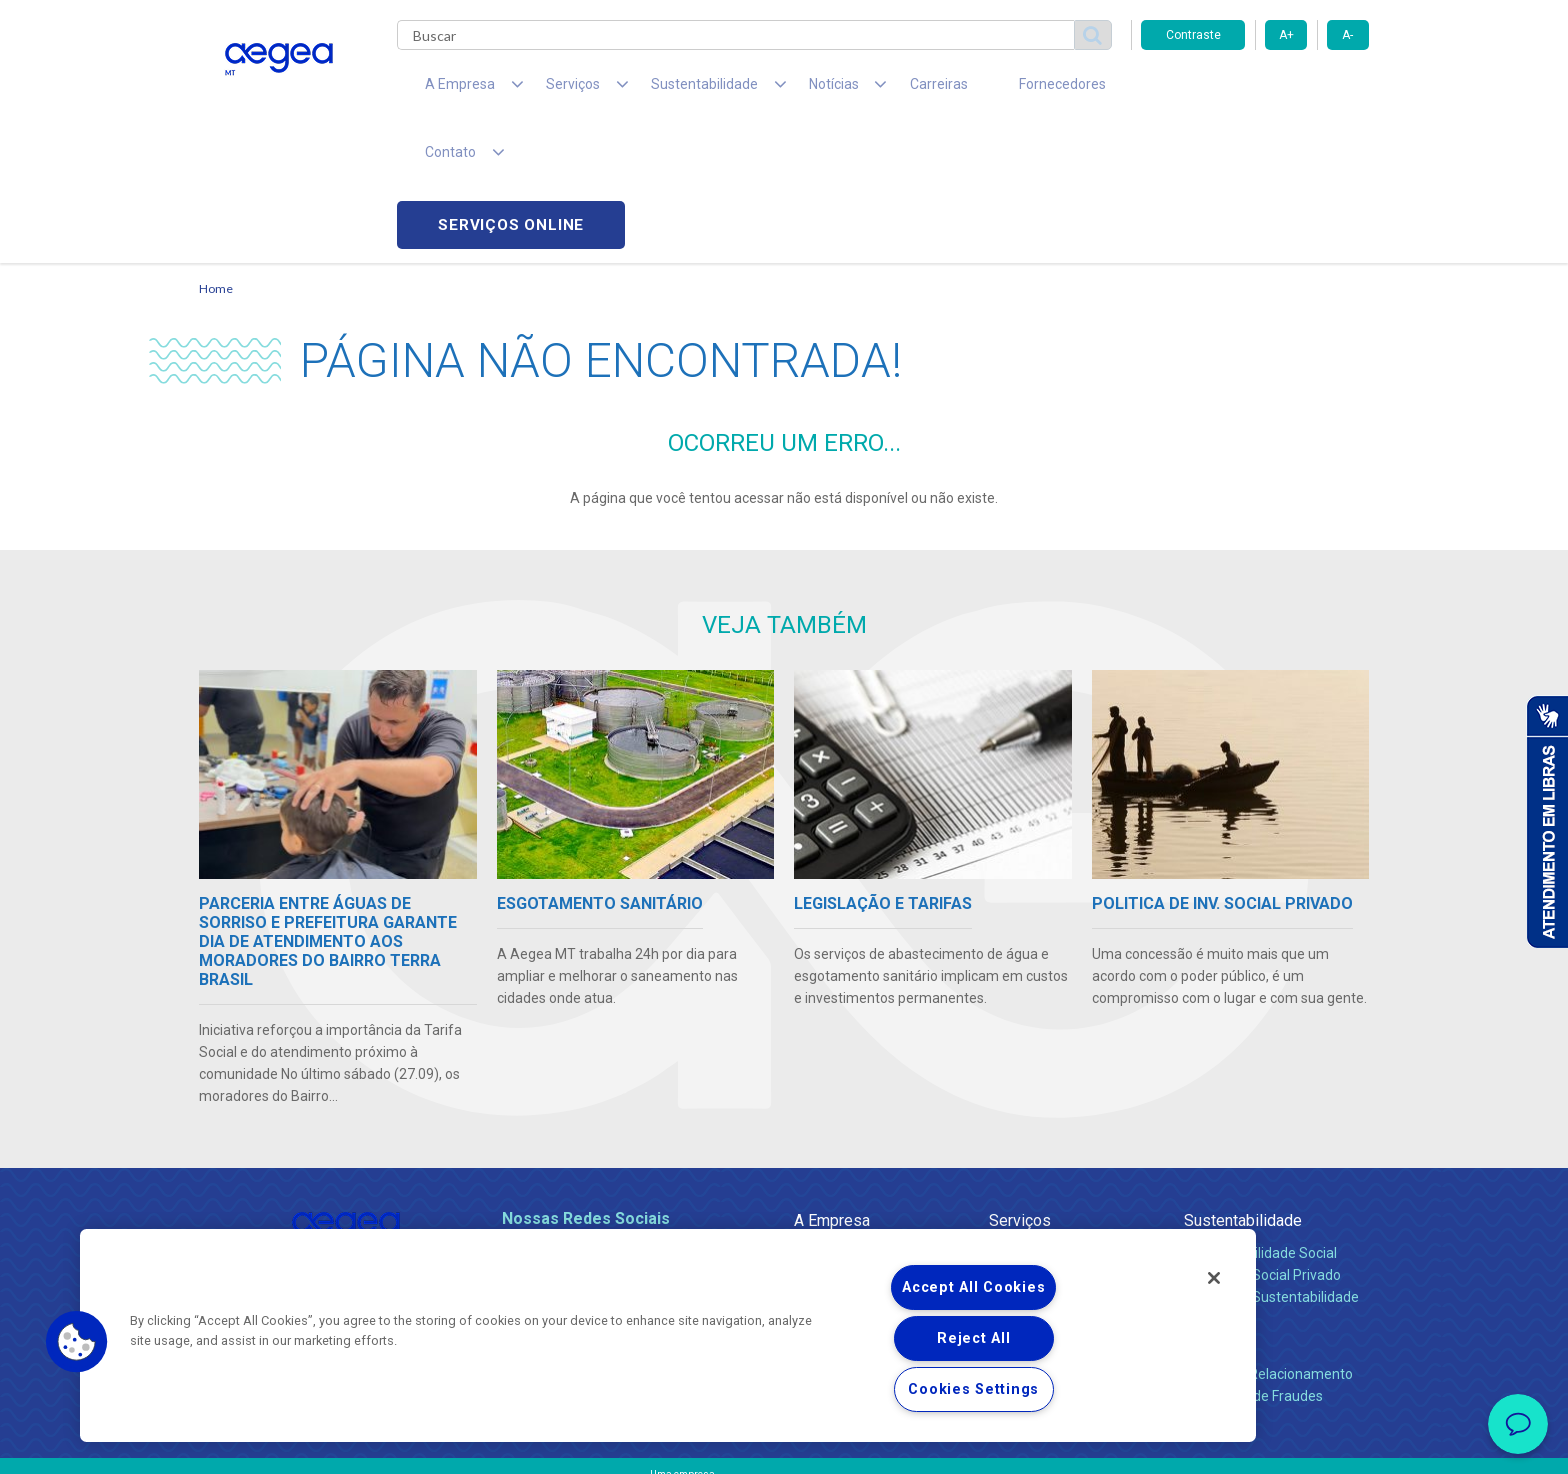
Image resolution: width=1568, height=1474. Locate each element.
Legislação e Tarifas (1052, 1163)
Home (216, 155)
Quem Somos (837, 1119)
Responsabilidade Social (1260, 1119)
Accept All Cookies (973, 1287)
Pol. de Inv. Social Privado (1262, 1141)
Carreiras (863, 90)
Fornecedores (969, 90)
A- (1347, 35)
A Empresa (832, 1086)
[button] (77, 1342)
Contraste (1193, 35)
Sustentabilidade (1243, 1086)
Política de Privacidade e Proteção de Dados (784, 1444)
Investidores (832, 1163)
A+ (1286, 35)
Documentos (1029, 1207)
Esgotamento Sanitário (1062, 1141)
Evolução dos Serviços (1059, 1185)
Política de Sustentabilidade (1271, 1163)
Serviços (1020, 1086)
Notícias (823, 1207)
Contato (1211, 1207)
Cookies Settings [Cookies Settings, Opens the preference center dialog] (973, 1389)
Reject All (973, 1338)
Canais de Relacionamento (1268, 1240)
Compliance (831, 1141)
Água (1006, 1119)
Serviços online (1255, 90)
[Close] (1214, 1278)
